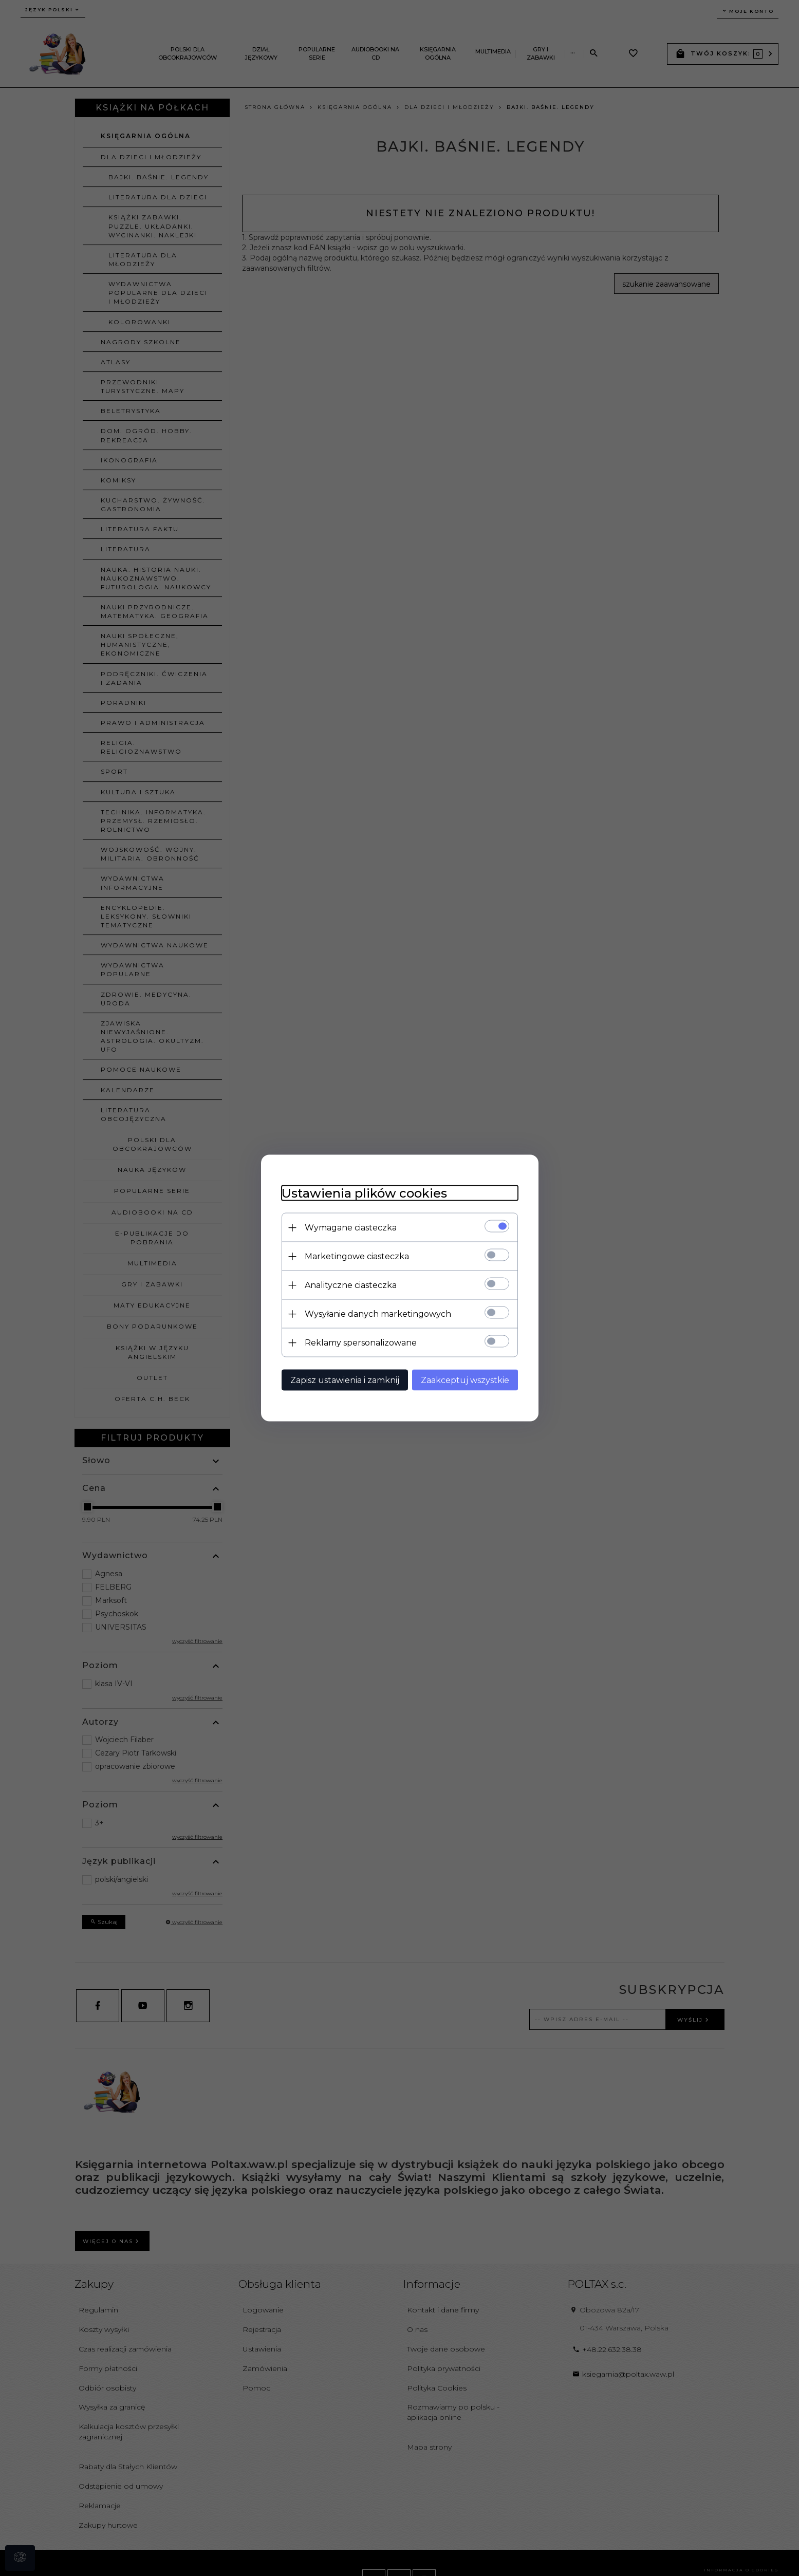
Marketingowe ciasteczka (357, 1256)
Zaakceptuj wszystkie (465, 1380)
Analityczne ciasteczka (351, 1285)
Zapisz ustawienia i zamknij (344, 1380)
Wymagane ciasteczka (351, 1228)
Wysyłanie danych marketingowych (378, 1314)
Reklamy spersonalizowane (361, 1343)
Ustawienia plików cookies (364, 1193)
